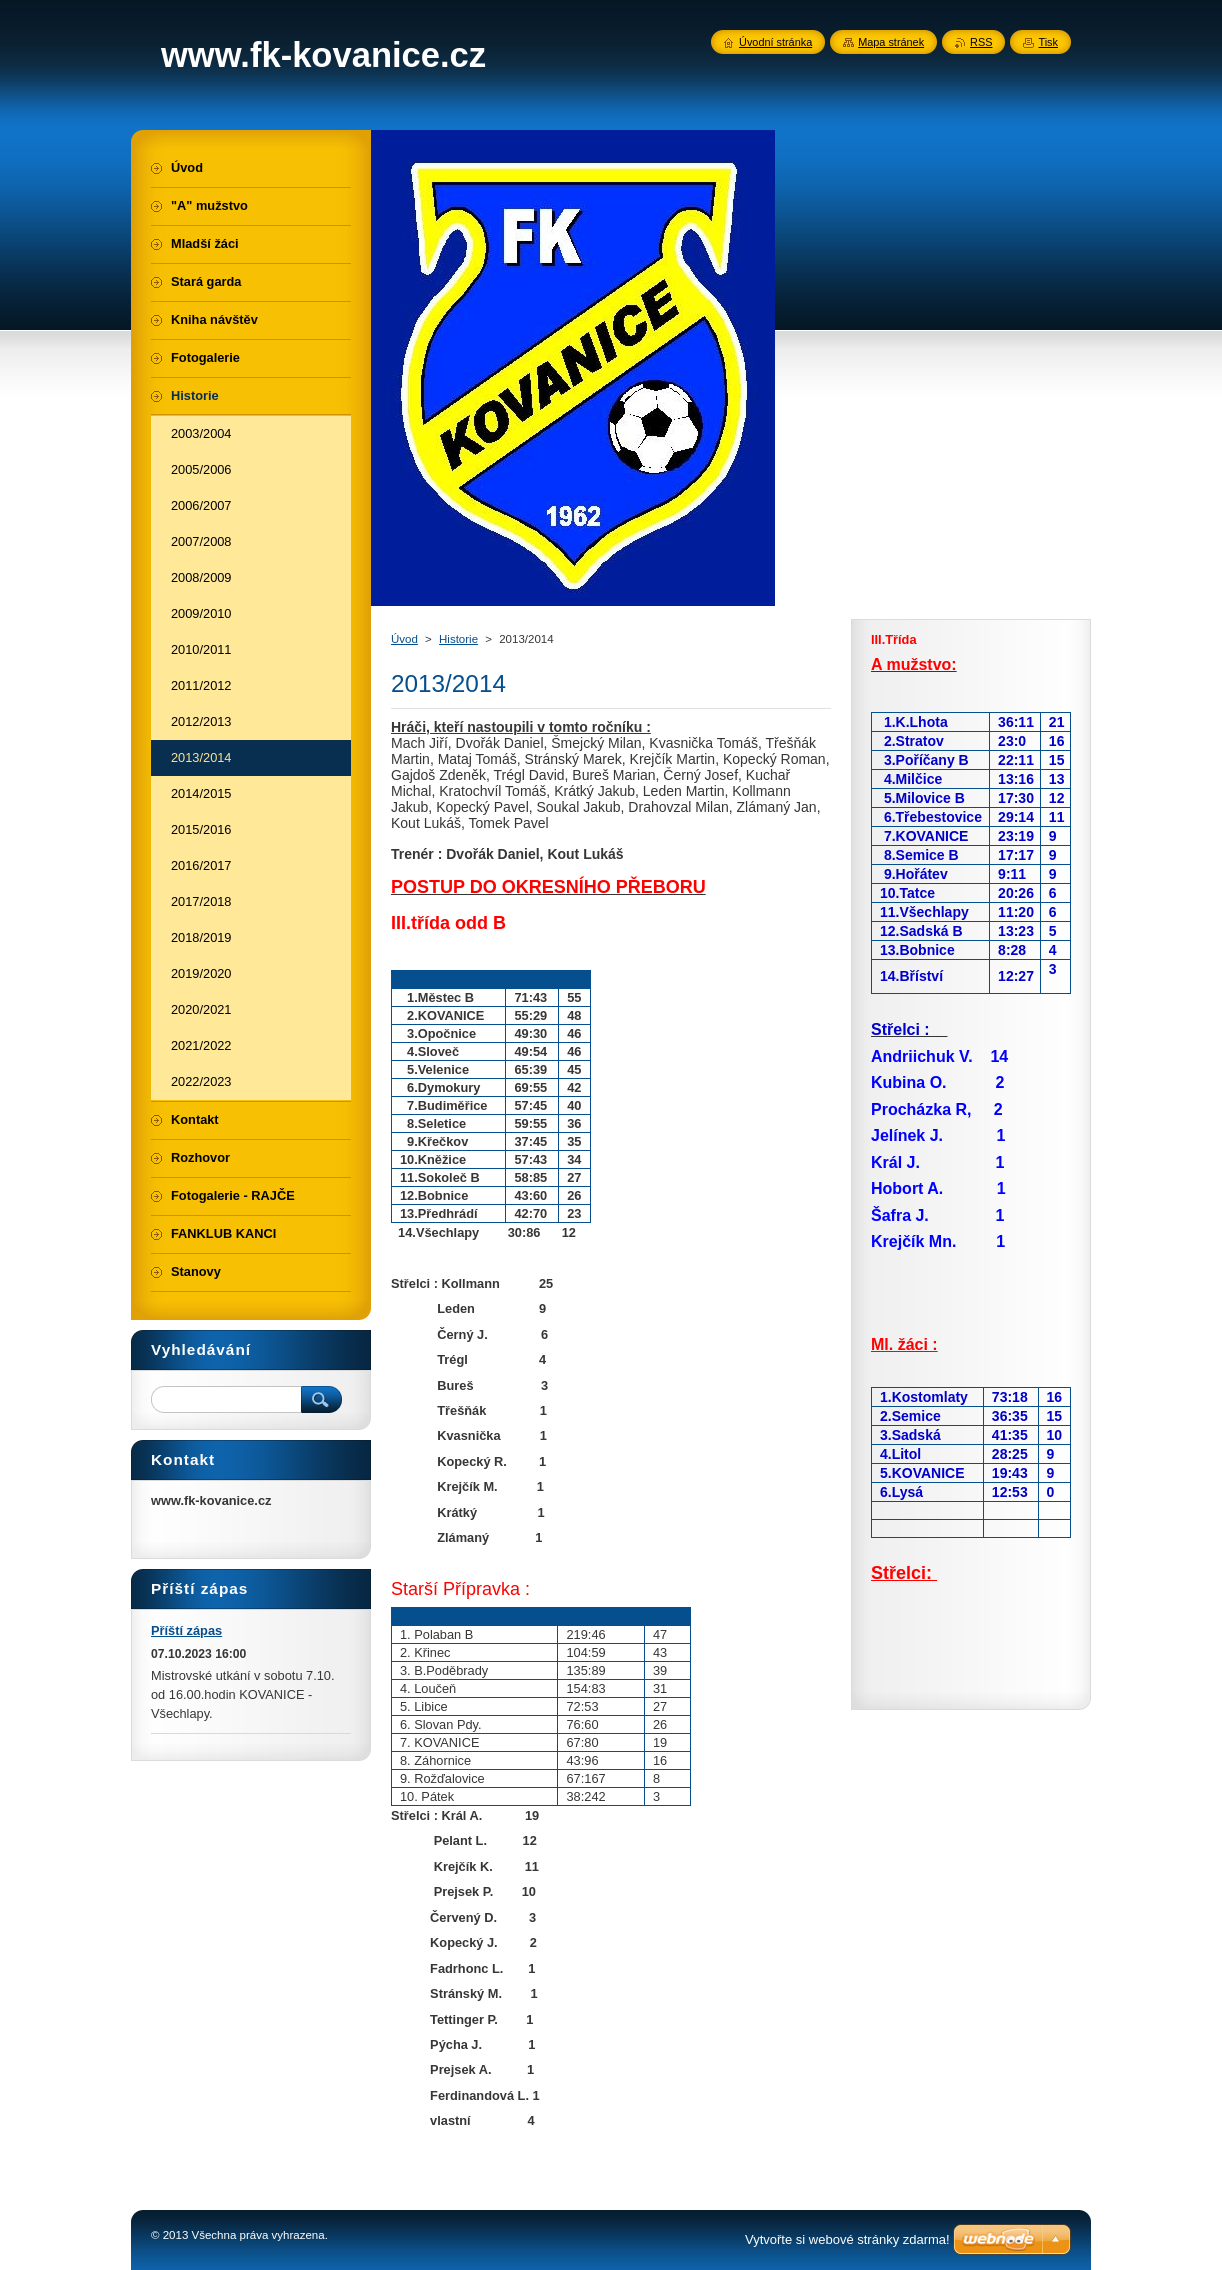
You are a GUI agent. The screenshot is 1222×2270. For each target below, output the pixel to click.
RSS (981, 42)
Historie (458, 639)
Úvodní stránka (775, 42)
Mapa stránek (891, 42)
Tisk (1048, 42)
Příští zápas (186, 1630)
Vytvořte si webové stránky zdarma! (847, 2239)
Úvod (404, 639)
